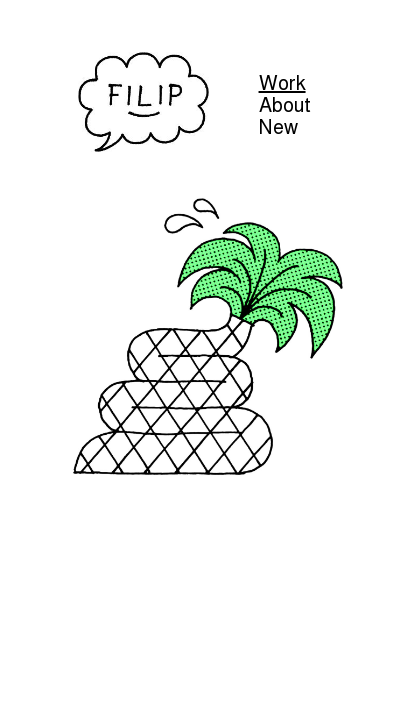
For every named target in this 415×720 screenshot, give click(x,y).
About (285, 105)
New (278, 127)
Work (282, 83)
